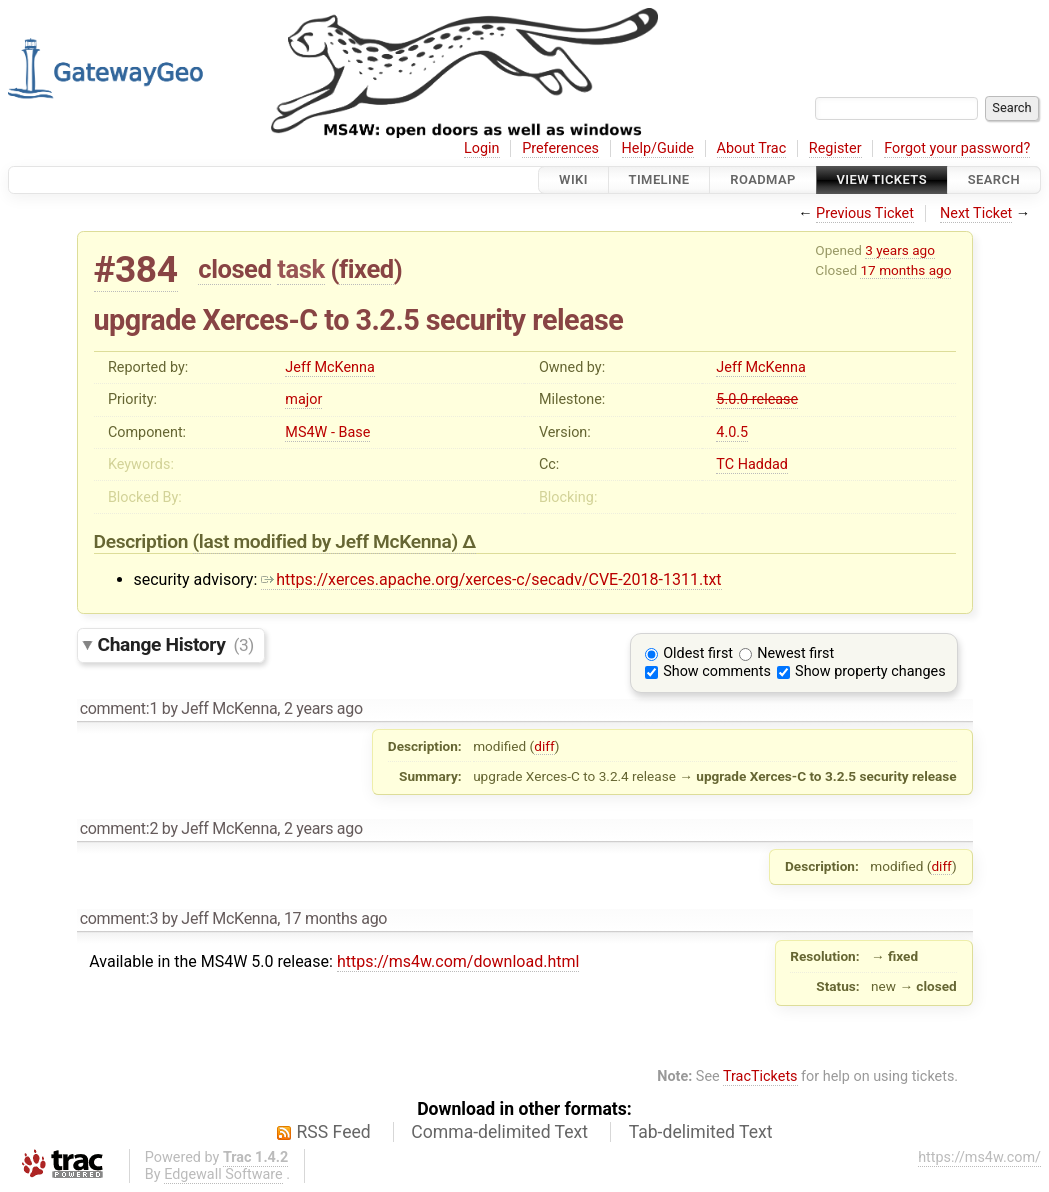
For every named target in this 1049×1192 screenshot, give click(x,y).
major (303, 399)
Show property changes (870, 671)
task (300, 269)
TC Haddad (752, 464)
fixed (366, 269)
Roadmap (763, 179)
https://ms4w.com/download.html (458, 961)
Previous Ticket (865, 213)
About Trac (752, 148)
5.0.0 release (757, 399)
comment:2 (119, 828)
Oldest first (698, 653)
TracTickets (760, 1076)
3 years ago (900, 250)
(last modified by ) (328, 541)
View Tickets (882, 179)
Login (482, 148)
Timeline (659, 179)
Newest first (795, 653)
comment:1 (119, 708)
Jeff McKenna (329, 367)
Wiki (573, 179)
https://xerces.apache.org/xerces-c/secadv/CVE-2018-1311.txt (491, 579)
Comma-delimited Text (499, 1132)
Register (835, 148)
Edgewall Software (223, 1174)
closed (234, 269)
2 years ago (323, 708)
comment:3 (119, 918)
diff (544, 746)
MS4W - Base (327, 432)
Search (994, 179)
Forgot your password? (957, 148)
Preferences (560, 148)
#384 (136, 269)
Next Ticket (976, 213)
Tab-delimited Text (701, 1132)
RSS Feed (334, 1132)
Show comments (717, 671)
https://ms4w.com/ (979, 1157)
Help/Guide (658, 148)
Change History (176, 644)
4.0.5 (732, 432)
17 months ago (905, 270)
